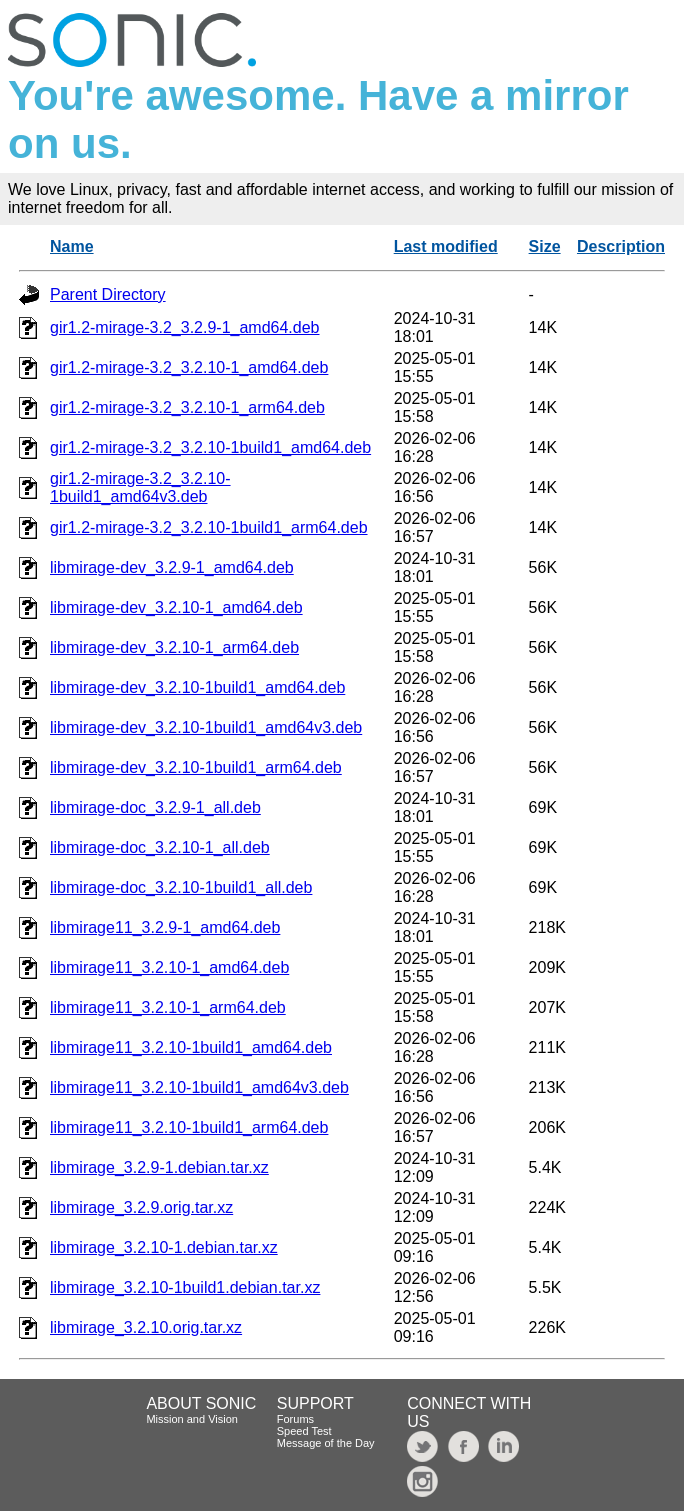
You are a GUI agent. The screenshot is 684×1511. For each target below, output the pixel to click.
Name (72, 246)
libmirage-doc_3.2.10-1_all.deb (160, 847)
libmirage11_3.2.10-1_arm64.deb (168, 1007)
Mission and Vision (192, 1419)
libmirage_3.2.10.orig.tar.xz (146, 1327)
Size (545, 246)
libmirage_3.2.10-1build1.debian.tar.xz (185, 1287)
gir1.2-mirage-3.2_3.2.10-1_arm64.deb (187, 407)
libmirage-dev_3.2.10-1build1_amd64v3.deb (206, 727)
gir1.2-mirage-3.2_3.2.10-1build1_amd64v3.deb (140, 487)
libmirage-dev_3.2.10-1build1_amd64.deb (197, 687)
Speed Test (304, 1431)
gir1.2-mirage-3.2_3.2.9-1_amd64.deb (185, 327)
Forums (295, 1419)
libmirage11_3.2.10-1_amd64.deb (169, 967)
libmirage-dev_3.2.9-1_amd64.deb (172, 567)
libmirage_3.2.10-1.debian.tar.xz (164, 1247)
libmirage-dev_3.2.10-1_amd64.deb (176, 607)
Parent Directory (108, 294)
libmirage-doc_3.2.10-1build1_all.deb (181, 887)
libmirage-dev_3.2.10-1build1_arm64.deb (196, 767)
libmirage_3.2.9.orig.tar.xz (141, 1207)
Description (621, 246)
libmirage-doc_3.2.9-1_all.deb (155, 807)
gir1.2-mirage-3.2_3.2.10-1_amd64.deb (189, 367)
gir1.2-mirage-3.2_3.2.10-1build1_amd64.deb (210, 447)
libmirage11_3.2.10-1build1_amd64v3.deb (199, 1087)
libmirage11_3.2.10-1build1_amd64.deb (191, 1047)
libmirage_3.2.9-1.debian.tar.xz (159, 1167)
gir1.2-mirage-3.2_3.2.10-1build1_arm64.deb (209, 527)
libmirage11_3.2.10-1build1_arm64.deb (189, 1127)
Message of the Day (326, 1443)
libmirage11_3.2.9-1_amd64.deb (165, 927)
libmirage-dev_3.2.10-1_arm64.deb (174, 647)
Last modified (446, 246)
